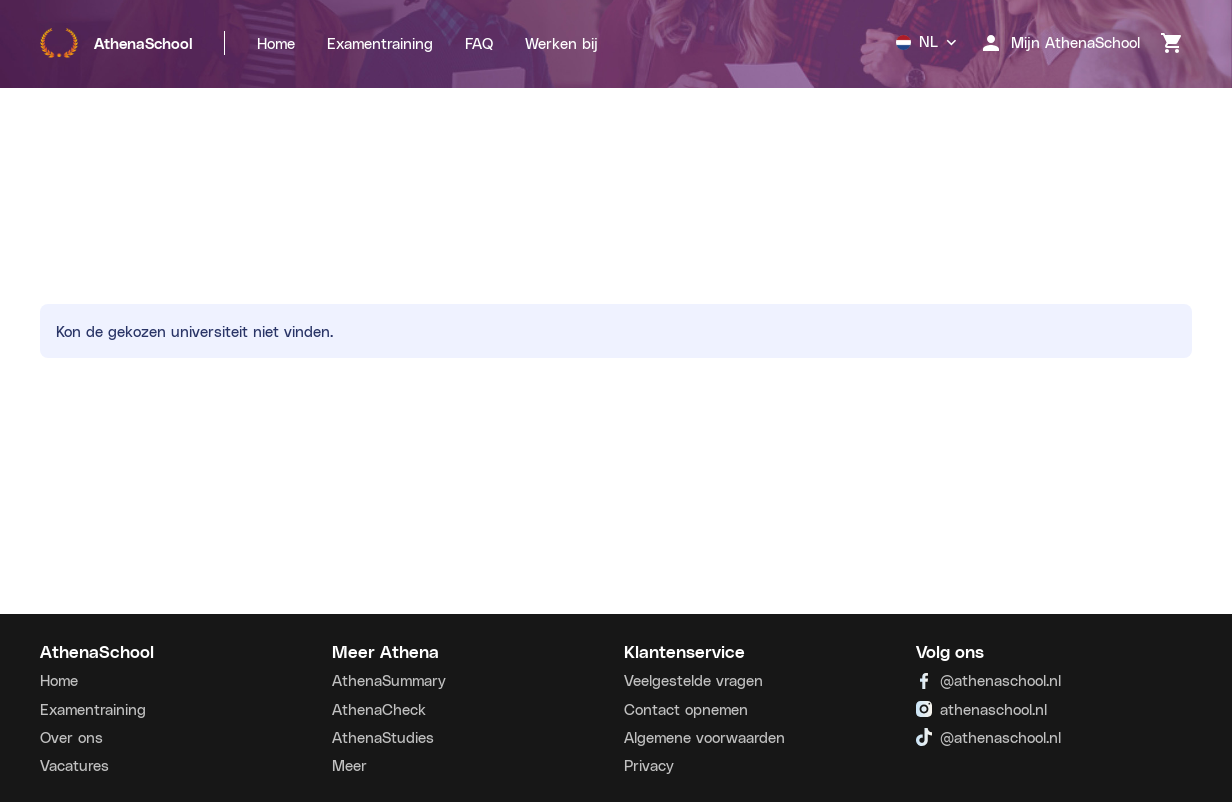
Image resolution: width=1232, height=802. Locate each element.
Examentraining (380, 43)
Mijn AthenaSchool (1059, 43)
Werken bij (561, 43)
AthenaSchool (116, 43)
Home (276, 43)
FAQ (479, 43)
